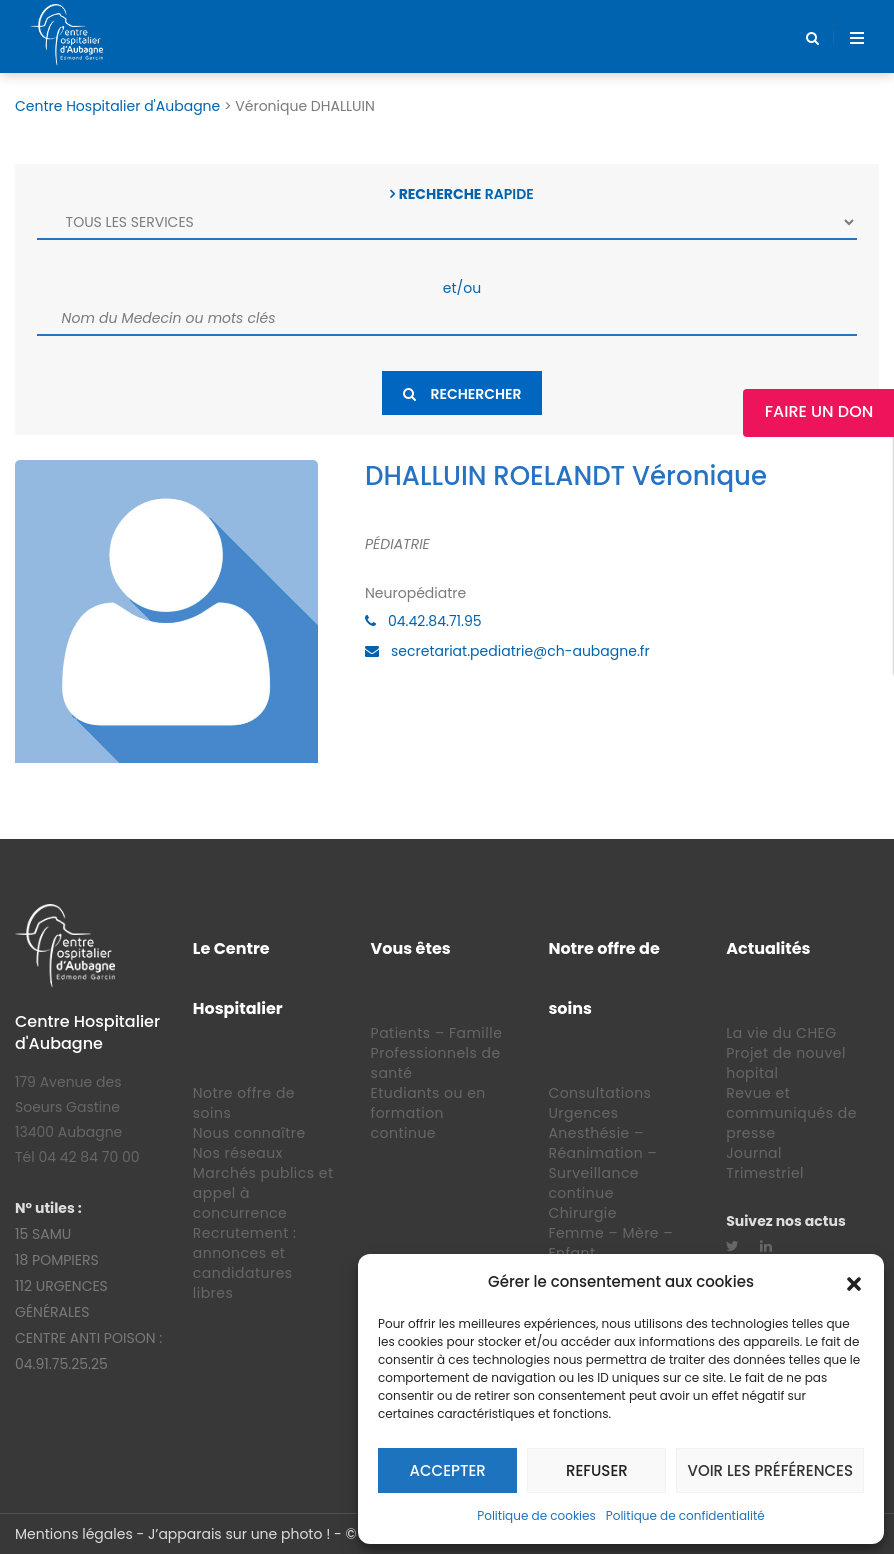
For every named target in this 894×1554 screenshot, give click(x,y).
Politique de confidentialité (685, 1515)
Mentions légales (74, 1534)
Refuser (597, 1470)
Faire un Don (819, 411)
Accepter (448, 1470)
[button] (854, 1282)
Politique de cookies (536, 1515)
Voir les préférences (770, 1470)
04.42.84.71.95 (435, 621)
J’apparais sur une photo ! (239, 1534)
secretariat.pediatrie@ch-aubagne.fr (520, 651)
